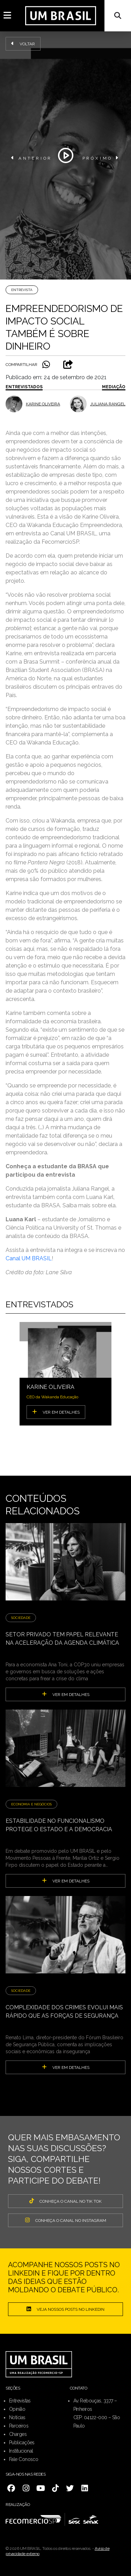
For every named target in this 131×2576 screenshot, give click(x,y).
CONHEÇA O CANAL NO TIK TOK (65, 2201)
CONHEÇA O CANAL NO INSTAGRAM (65, 2220)
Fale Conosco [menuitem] (23, 2459)
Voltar (23, 43)
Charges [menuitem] (18, 2434)
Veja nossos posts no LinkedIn (65, 2309)
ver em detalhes (65, 1694)
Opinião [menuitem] (17, 2409)
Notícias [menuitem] (17, 2417)
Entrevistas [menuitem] (20, 2400)
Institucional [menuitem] (21, 2451)
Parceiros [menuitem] (18, 2426)
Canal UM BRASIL (29, 1258)
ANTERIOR (31, 158)
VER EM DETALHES (56, 1412)
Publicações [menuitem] (22, 2442)
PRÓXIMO (101, 158)
